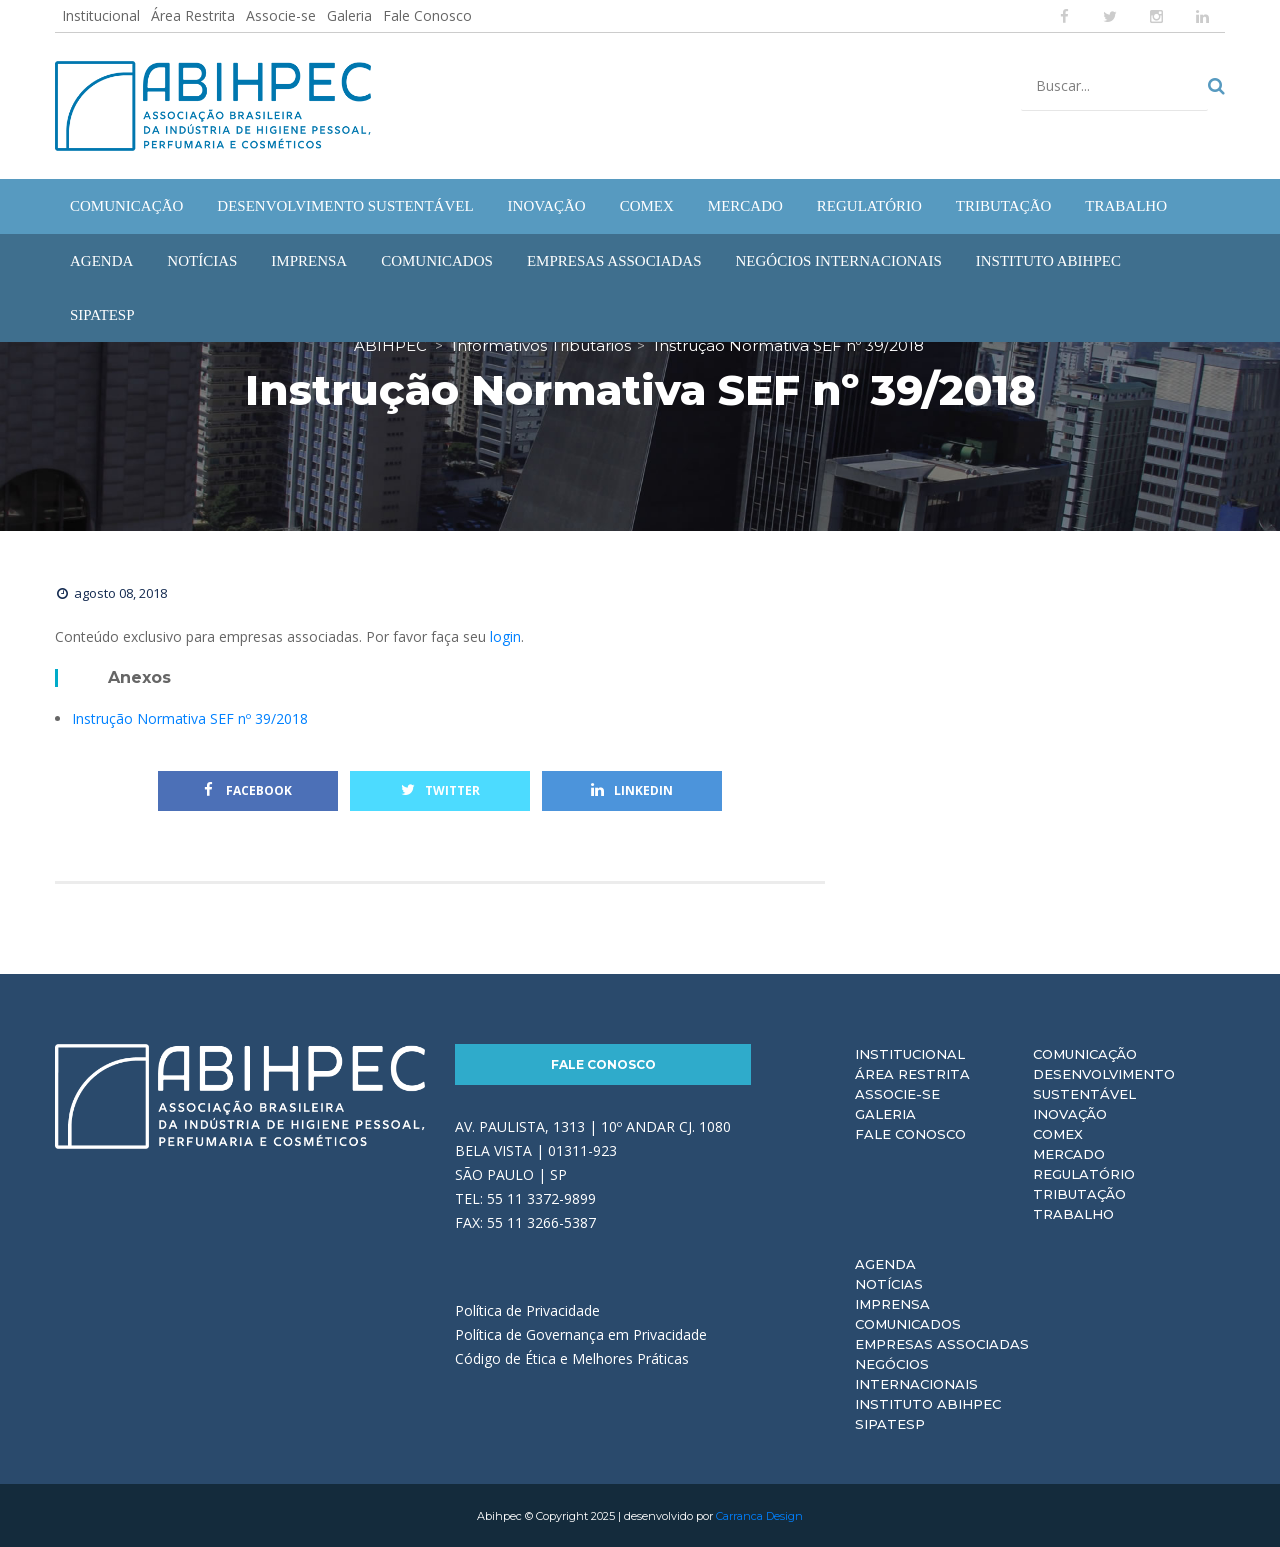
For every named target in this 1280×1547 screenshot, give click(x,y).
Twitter (440, 789)
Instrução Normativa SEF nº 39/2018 (190, 717)
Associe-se (281, 15)
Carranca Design (759, 1515)
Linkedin (632, 789)
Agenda (885, 1263)
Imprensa (892, 1303)
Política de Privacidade (527, 1309)
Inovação (1070, 1113)
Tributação (1079, 1193)
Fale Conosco (427, 15)
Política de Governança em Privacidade (581, 1333)
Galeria (349, 15)
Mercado (1069, 1153)
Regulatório (1084, 1173)
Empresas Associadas (942, 1343)
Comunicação (1085, 1053)
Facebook (248, 789)
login (505, 635)
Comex (1058, 1133)
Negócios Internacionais (916, 1373)
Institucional (101, 15)
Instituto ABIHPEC (928, 1403)
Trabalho (1073, 1213)
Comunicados (908, 1323)
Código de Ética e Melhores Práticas (572, 1357)
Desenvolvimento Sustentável (1104, 1083)
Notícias (889, 1283)
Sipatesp (890, 1423)
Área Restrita (193, 15)
